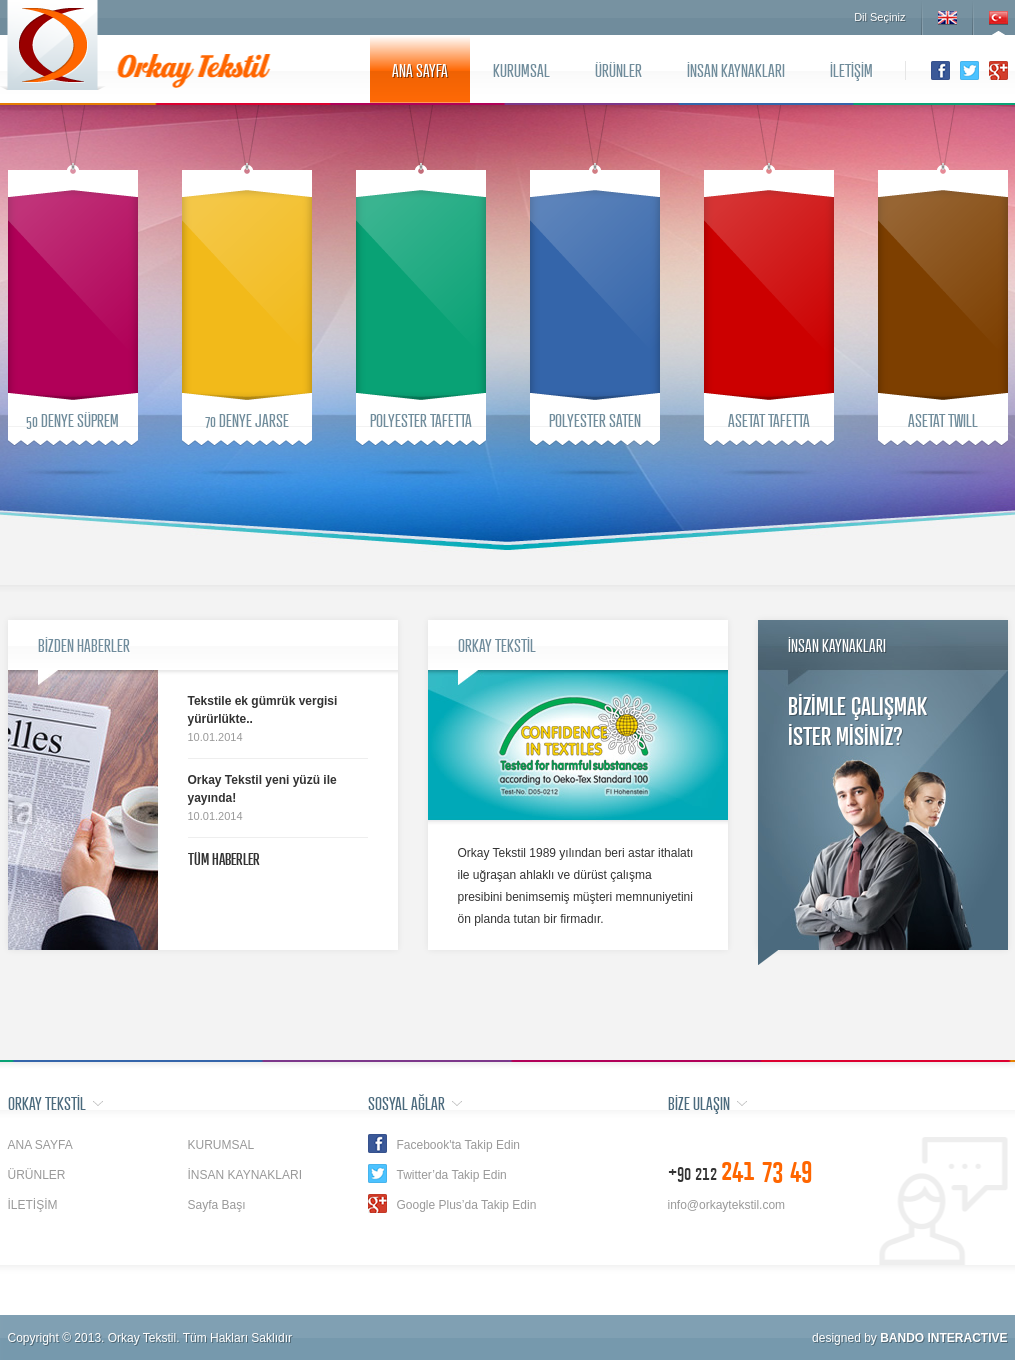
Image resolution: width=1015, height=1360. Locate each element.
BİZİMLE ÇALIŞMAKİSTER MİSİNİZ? (857, 720)
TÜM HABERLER (224, 859)
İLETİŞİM (851, 70)
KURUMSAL (521, 70)
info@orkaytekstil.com (727, 1205)
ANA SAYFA (420, 70)
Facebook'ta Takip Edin (458, 1145)
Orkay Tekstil (53, 45)
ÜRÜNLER (618, 70)
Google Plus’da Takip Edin (467, 1205)
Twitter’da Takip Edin (452, 1175)
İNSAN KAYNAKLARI (736, 70)
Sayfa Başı (217, 1205)
